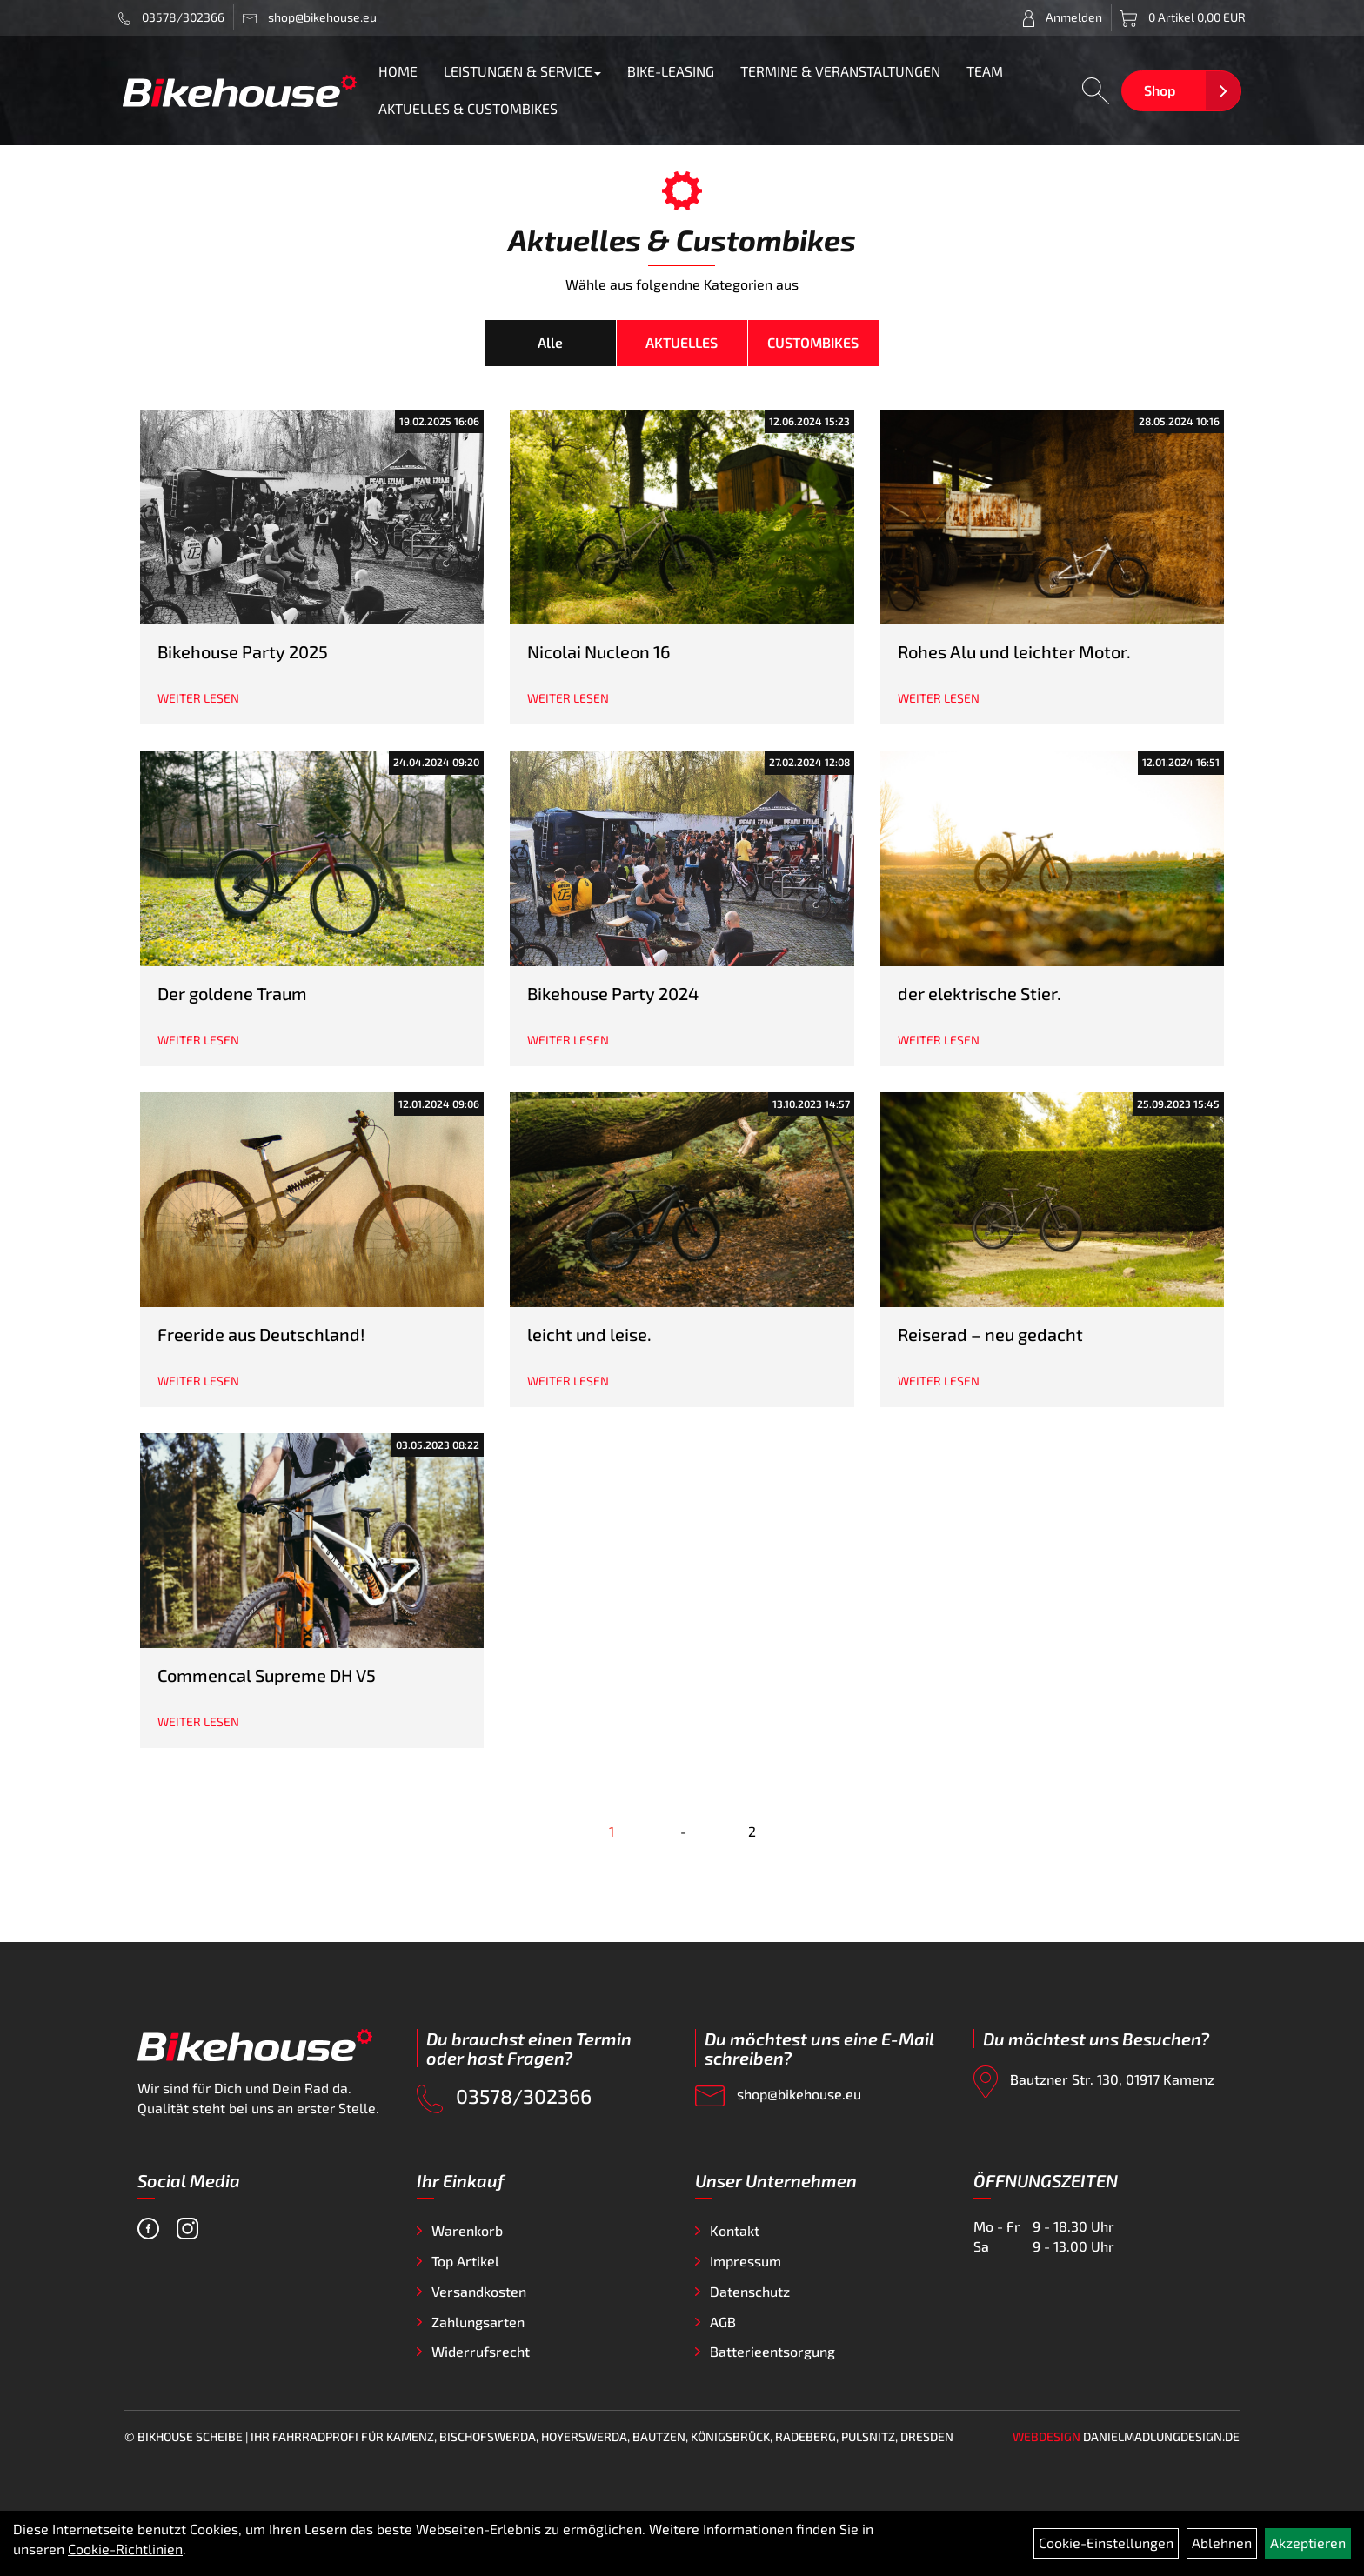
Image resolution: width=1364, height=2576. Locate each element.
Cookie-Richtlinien (125, 2548)
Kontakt (734, 2230)
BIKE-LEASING (670, 71)
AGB (723, 2321)
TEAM (984, 71)
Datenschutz (750, 2291)
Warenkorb (467, 2230)
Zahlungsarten (478, 2321)
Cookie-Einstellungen (1106, 2542)
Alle (550, 342)
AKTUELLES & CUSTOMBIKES (468, 108)
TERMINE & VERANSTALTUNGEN (840, 71)
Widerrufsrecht (480, 2351)
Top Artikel (465, 2260)
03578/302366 (171, 17)
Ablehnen (1222, 2542)
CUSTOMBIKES (813, 342)
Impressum (745, 2260)
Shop (1159, 90)
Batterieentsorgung (772, 2351)
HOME (398, 71)
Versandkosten (478, 2291)
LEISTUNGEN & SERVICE (522, 71)
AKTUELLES (681, 342)
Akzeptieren (1308, 2542)
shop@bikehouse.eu (778, 2096)
